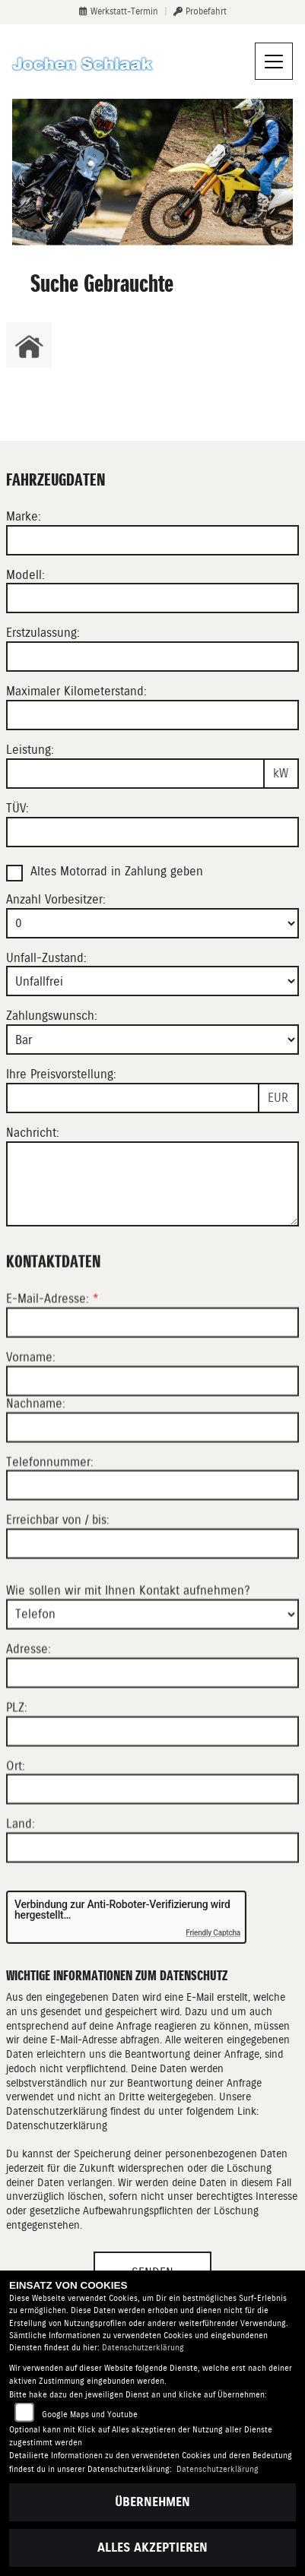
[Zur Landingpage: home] (29, 345)
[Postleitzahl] (152, 1792)
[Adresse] (152, 1735)
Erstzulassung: (43, 632)
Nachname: (35, 1465)
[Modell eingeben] (152, 598)
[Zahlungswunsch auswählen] (152, 1039)
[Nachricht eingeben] (152, 1183)
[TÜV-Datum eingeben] (152, 832)
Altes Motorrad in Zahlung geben (116, 871)
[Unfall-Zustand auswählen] (152, 981)
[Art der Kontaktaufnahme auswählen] (152, 1676)
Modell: (25, 575)
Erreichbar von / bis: (58, 1581)
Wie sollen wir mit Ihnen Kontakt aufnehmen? (128, 1652)
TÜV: (17, 808)
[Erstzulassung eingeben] (152, 656)
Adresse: (28, 1711)
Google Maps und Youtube (90, 2414)
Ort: (15, 1827)
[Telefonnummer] (152, 1547)
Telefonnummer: (50, 1523)
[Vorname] (152, 1443)
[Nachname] (152, 1488)
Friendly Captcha (213, 1933)
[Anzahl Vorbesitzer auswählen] (152, 923)
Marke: (23, 516)
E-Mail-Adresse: (52, 1360)
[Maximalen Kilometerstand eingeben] (152, 715)
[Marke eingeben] (152, 540)
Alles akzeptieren (152, 2547)
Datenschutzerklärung (56, 2125)
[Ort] (152, 1851)
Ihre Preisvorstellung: (61, 1074)
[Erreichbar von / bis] (152, 1605)
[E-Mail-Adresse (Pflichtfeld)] (152, 1384)
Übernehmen (152, 2502)
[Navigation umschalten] (274, 62)
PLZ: (16, 1769)
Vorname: (31, 1419)
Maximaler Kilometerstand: (76, 691)
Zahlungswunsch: (51, 1015)
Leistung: (30, 749)
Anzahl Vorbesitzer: (56, 899)
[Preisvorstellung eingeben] (132, 1098)
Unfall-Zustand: (46, 958)
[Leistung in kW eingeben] (135, 773)
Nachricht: (32, 1132)
